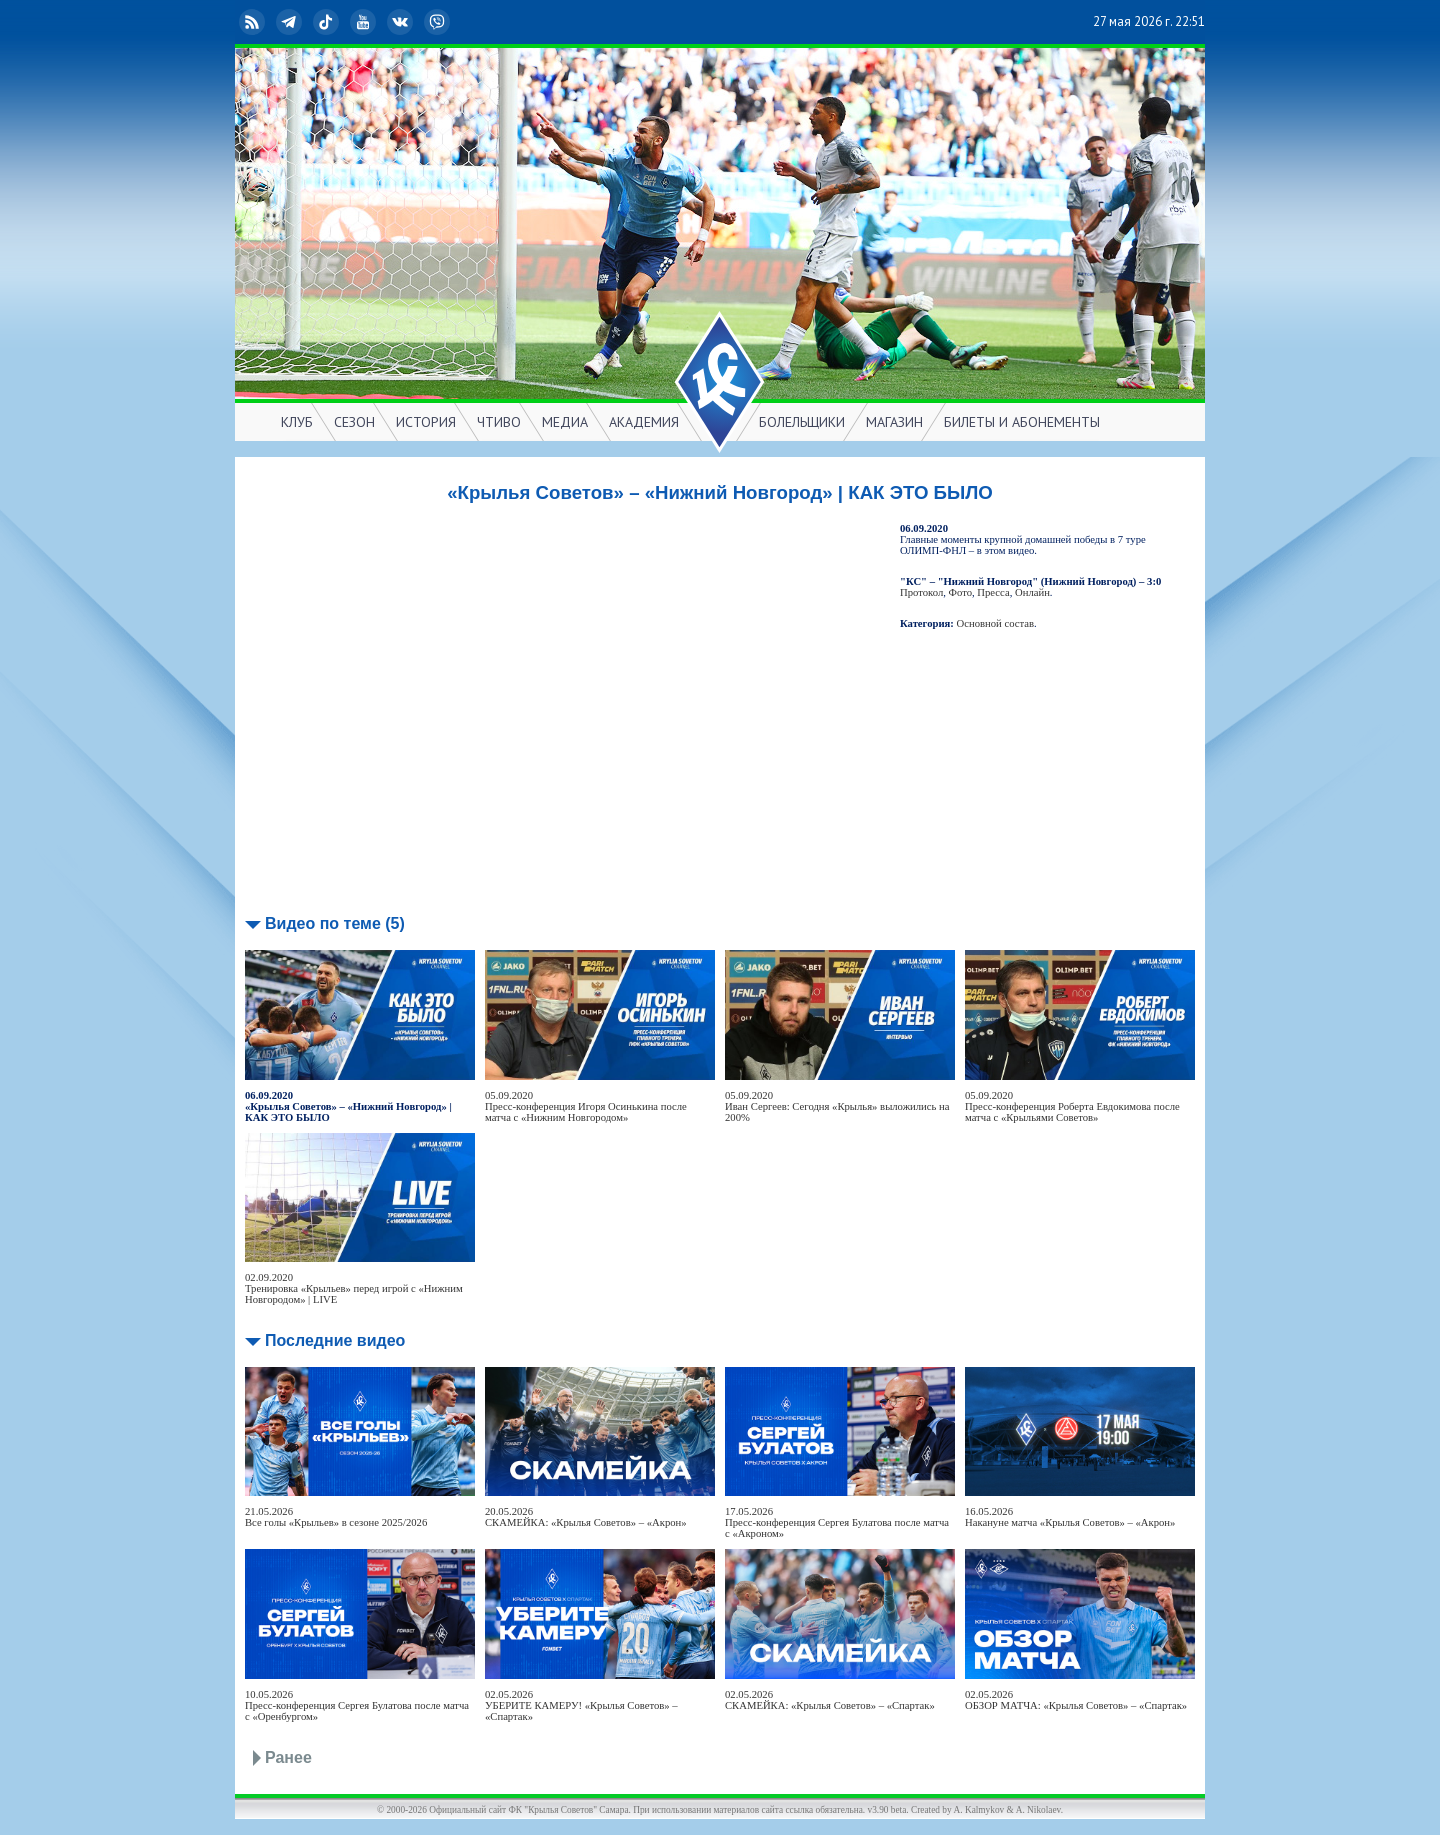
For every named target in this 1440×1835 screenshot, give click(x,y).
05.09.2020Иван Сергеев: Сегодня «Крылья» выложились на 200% (837, 1106)
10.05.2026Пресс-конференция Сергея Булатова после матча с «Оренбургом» (357, 1705)
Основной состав (996, 623)
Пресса (993, 592)
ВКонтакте (402, 22)
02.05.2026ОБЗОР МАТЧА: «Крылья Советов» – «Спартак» (1076, 1700)
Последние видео (335, 1340)
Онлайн (1032, 592)
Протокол (921, 592)
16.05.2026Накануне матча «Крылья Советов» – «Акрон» (1070, 1517)
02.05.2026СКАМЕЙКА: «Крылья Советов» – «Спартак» (830, 1700)
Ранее (288, 1757)
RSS (254, 22)
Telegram (291, 22)
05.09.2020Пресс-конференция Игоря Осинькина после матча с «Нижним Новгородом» (586, 1106)
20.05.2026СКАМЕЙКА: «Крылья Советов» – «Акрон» (586, 1517)
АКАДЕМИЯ (644, 422)
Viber (439, 22)
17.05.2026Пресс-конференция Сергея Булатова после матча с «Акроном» (837, 1522)
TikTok (328, 22)
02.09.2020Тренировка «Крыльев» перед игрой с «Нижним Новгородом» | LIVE (354, 1288)
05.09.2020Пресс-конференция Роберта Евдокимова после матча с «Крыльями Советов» (1072, 1106)
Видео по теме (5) (335, 923)
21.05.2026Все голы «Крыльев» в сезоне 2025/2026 (336, 1517)
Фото (960, 592)
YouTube (365, 22)
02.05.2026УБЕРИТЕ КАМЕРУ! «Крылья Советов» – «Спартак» (581, 1705)
